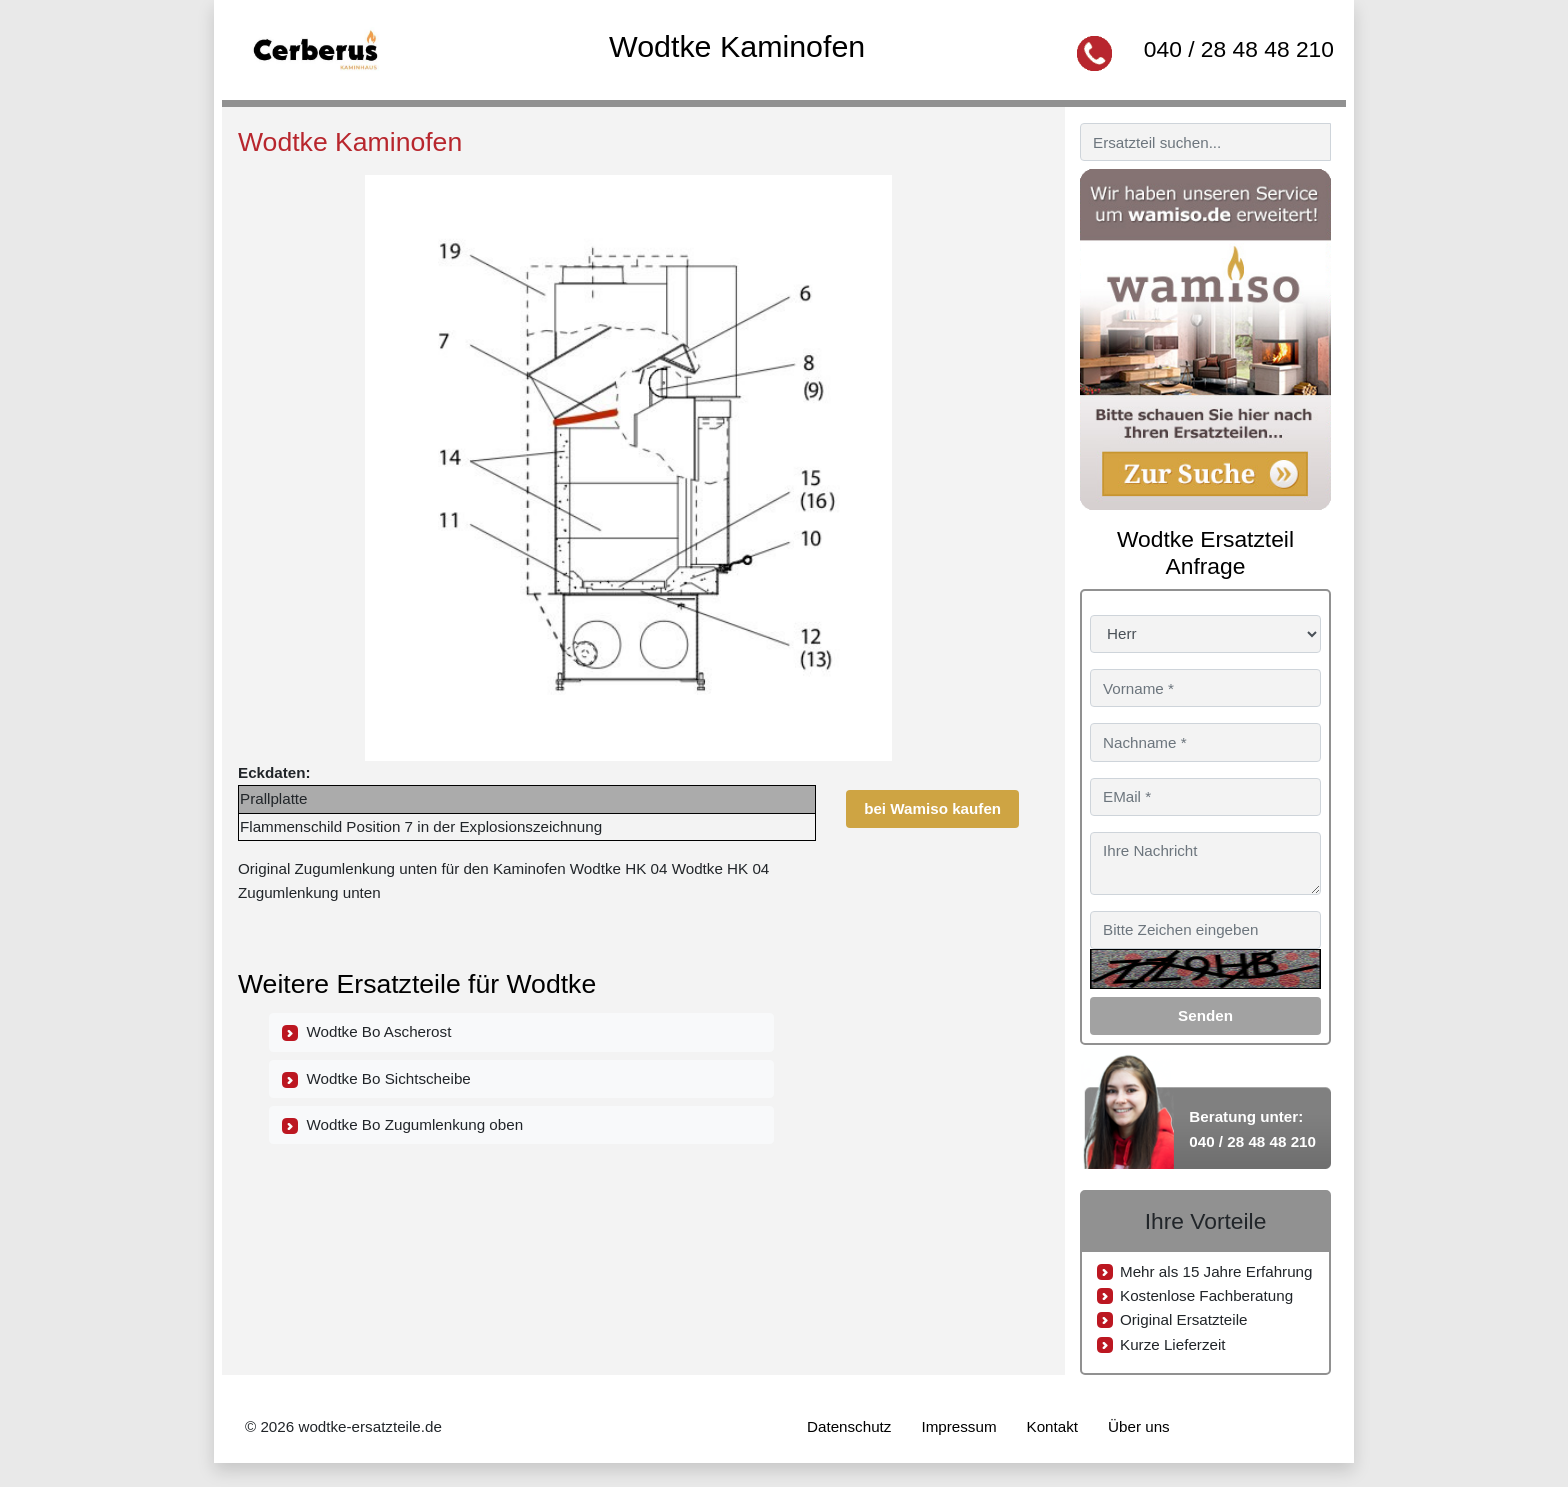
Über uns (1139, 1426)
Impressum (958, 1426)
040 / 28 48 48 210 (1239, 49)
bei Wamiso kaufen (932, 808)
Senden (1205, 1015)
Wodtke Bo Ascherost (366, 1032)
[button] (1001, 193)
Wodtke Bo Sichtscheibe (376, 1079)
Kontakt (1053, 1426)
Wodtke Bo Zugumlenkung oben (402, 1125)
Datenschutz (849, 1426)
